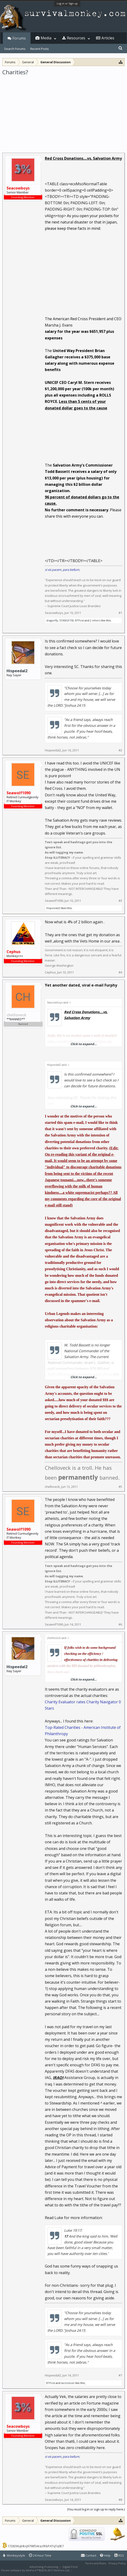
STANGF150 (66, 620)
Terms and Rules (95, 2563)
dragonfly (52, 620)
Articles (107, 38)
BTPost (79, 620)
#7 (120, 2375)
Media (46, 38)
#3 (120, 901)
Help (105, 2555)
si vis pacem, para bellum (62, 570)
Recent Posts (39, 49)
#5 (120, 1487)
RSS (119, 2555)
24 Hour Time (40, 2555)
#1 (120, 613)
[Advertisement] (63, 111)
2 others (95, 620)
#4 (120, 972)
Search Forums (15, 49)
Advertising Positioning (44, 2567)
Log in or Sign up (67, 3)
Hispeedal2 (17, 670)
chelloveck (52, 1487)
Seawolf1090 (54, 900)
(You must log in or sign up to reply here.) (96, 2509)
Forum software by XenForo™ (35, 2570)
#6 (120, 1624)
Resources (76, 38)
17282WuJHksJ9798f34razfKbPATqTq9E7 (36, 2546)
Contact (88, 2555)
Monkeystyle (14, 2555)
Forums (19, 38)
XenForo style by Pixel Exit (89, 2570)
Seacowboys (54, 613)
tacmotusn (67, 2383)
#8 (120, 2500)
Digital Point (70, 2567)
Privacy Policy (117, 2563)
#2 (120, 750)
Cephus (50, 972)
